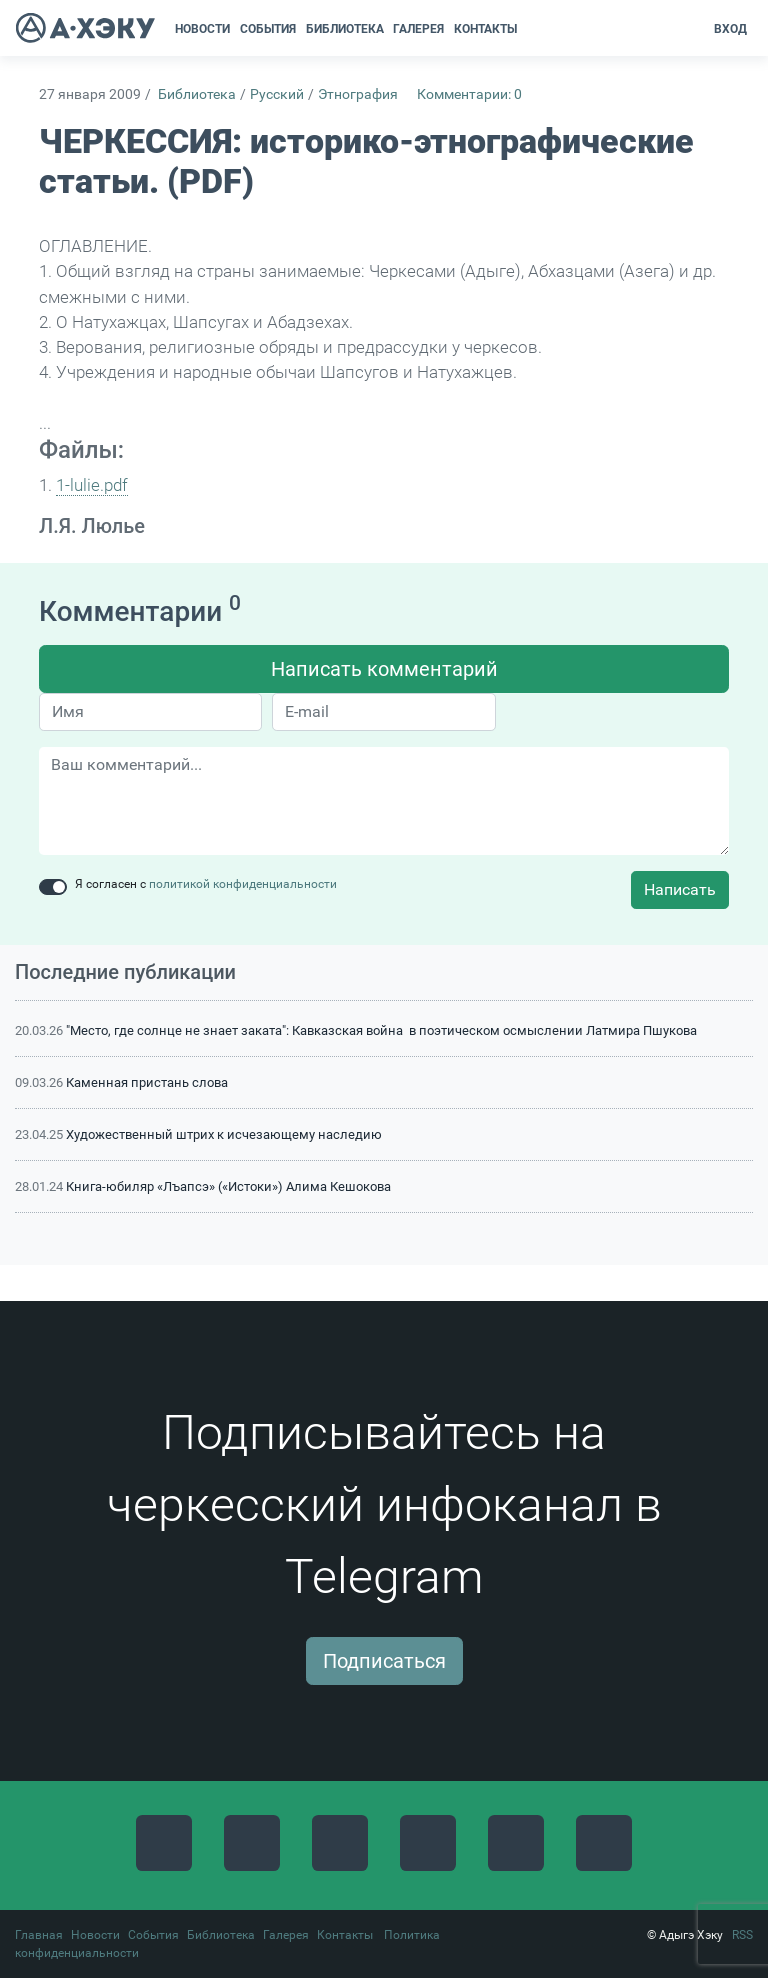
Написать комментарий (384, 669)
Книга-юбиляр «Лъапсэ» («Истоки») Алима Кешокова (228, 1186)
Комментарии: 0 (469, 94)
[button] (528, 29)
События (153, 1935)
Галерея (286, 1935)
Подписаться (384, 1661)
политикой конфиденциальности (243, 884)
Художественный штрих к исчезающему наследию (224, 1134)
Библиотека (197, 94)
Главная (39, 1935)
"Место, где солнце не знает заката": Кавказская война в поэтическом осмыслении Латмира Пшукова (381, 1030)
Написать (680, 889)
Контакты (345, 1935)
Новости (95, 1935)
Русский (277, 94)
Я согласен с (206, 884)
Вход (730, 29)
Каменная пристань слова (147, 1082)
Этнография (358, 94)
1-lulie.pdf (92, 485)
